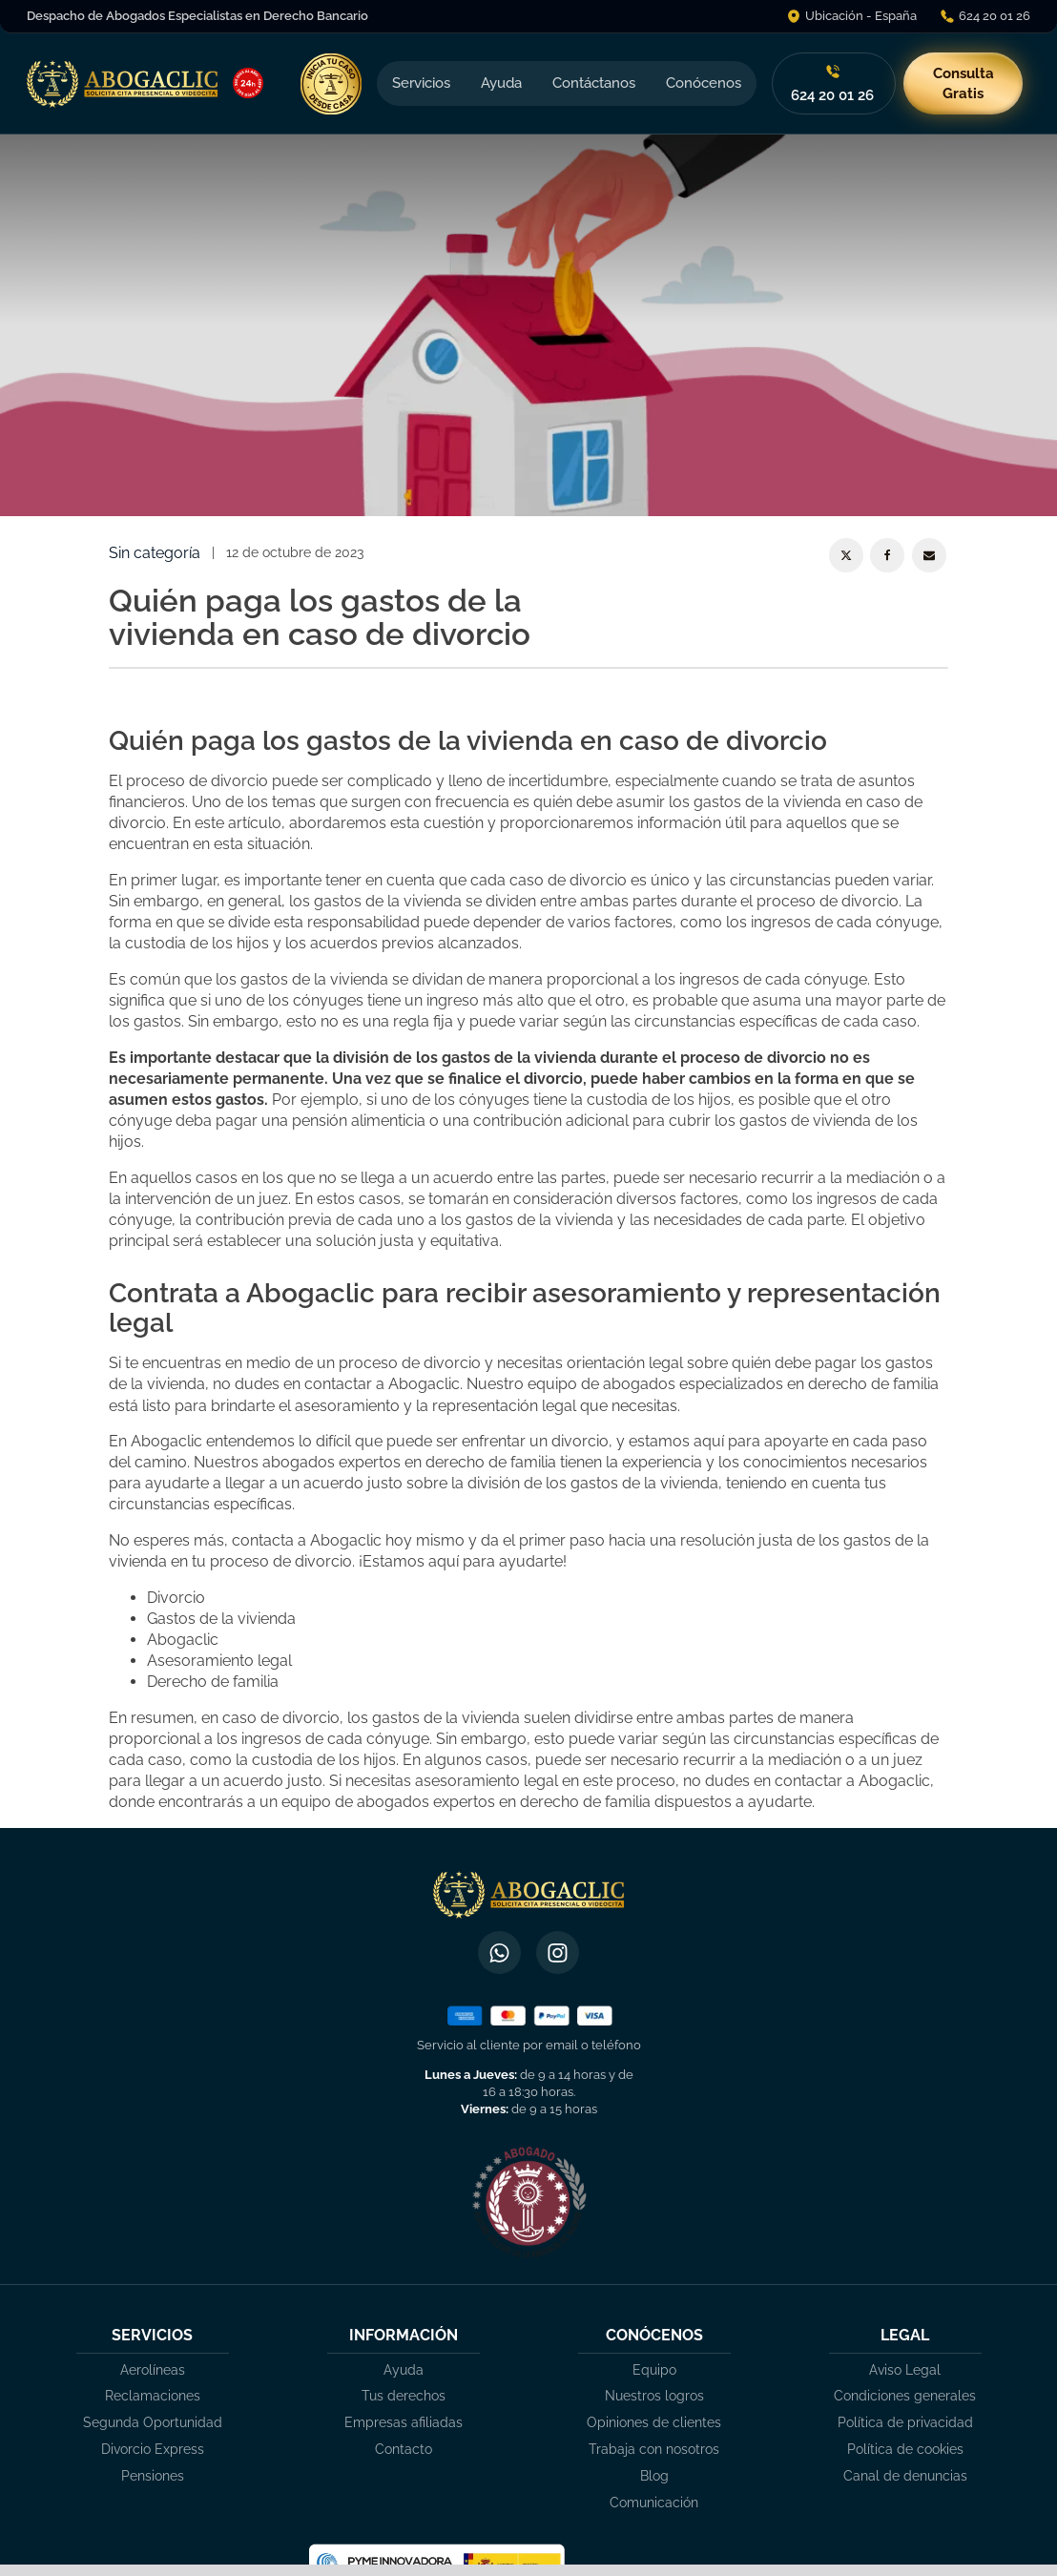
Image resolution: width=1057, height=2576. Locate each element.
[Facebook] (887, 555)
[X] (846, 555)
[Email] (929, 555)
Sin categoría (154, 553)
